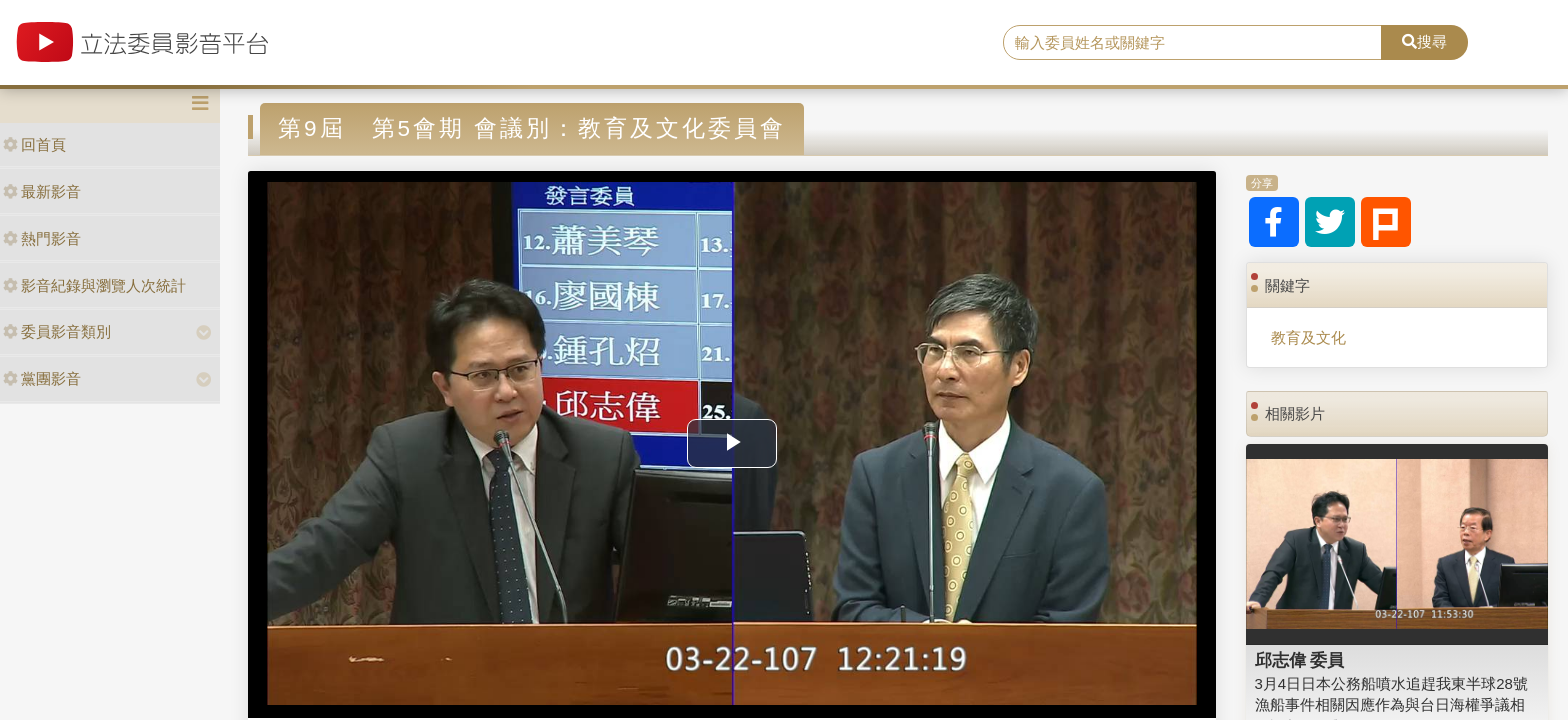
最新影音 (42, 191)
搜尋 (1424, 41)
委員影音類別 (57, 331)
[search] (1193, 43)
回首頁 (34, 144)
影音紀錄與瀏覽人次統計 (94, 285)
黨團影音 (42, 378)
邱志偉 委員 (1300, 660)
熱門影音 (42, 238)
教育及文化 (1308, 337)
